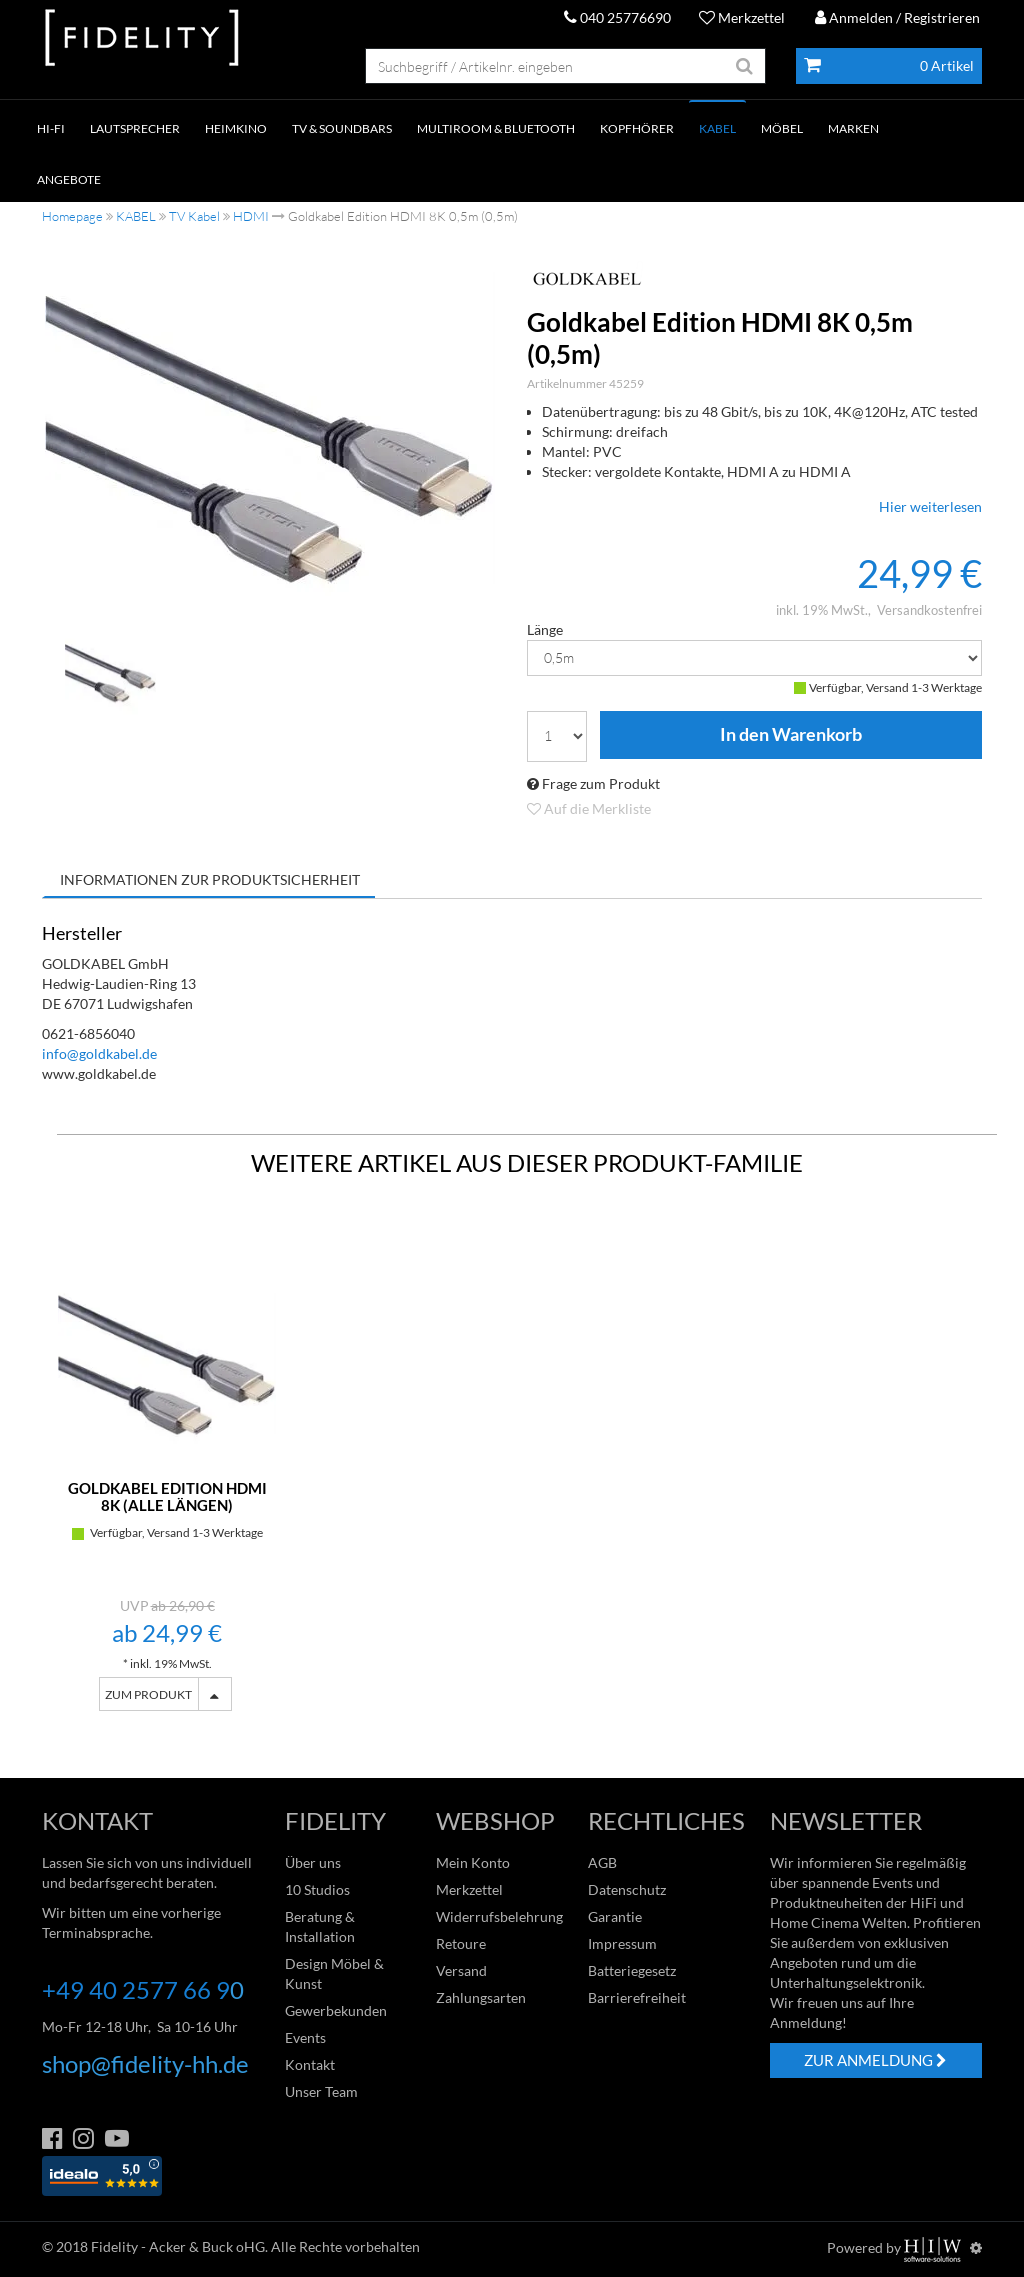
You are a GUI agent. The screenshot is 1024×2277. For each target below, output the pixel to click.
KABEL (717, 128)
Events (305, 2037)
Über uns (313, 1862)
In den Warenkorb (791, 735)
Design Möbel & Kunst (334, 1973)
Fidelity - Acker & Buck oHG (178, 2246)
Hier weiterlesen (930, 506)
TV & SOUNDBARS (342, 128)
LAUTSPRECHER (135, 128)
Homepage (72, 216)
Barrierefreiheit (637, 1997)
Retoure (461, 1943)
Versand (461, 1970)
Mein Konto (473, 1862)
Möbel (782, 128)
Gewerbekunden (336, 2010)
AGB (602, 1862)
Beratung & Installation (320, 1926)
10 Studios (317, 1889)
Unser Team (321, 2091)
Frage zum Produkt (593, 783)
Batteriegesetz (632, 1970)
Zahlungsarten (481, 1997)
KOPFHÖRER (637, 128)
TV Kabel (194, 216)
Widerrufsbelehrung (499, 1916)
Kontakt (310, 2064)
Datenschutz (627, 1889)
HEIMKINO (236, 128)
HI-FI (51, 128)
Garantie (615, 1916)
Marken (853, 128)
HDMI (251, 216)
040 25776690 (617, 17)
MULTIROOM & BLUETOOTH (496, 128)
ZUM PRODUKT (148, 1694)
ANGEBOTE (69, 179)
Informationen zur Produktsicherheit (210, 879)
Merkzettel (742, 17)
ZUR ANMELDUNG (875, 2060)
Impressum (622, 1943)
